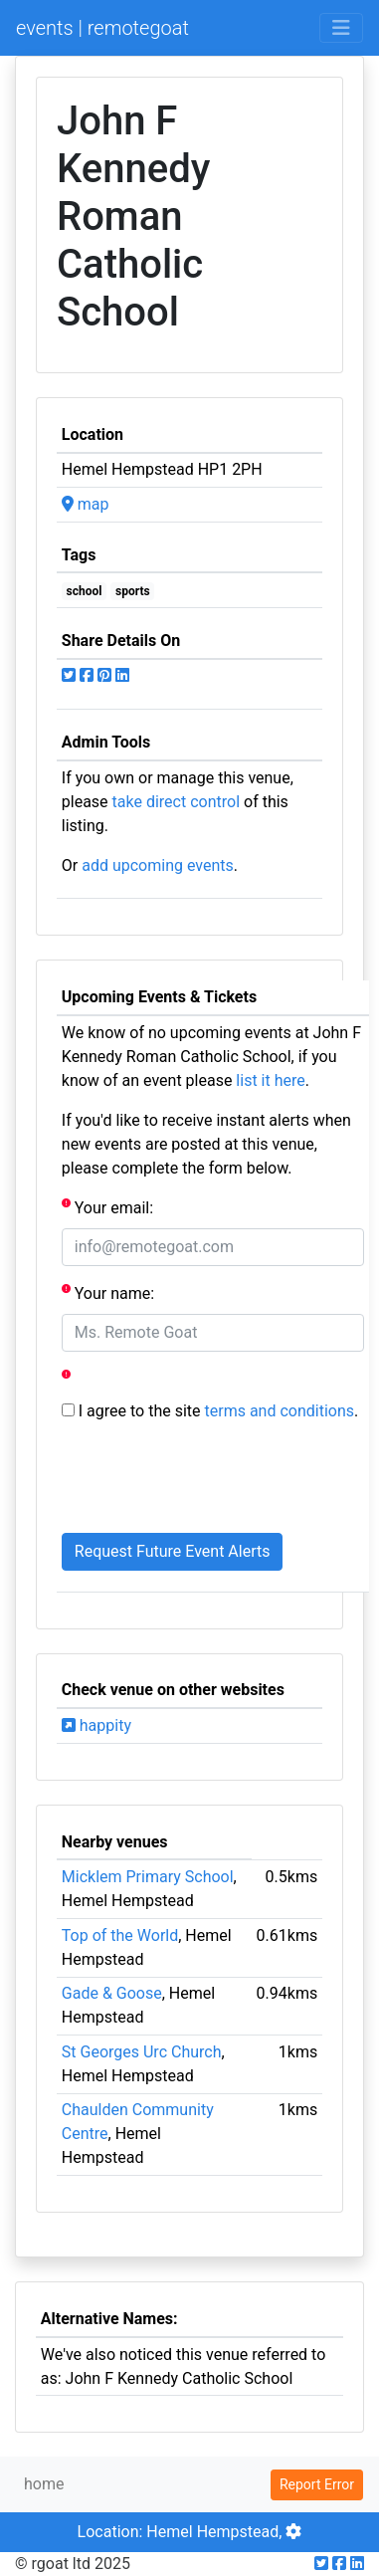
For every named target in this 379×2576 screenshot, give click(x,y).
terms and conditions (280, 1410)
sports (132, 591)
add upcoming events (158, 865)
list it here (270, 1080)
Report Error (317, 2484)
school (84, 591)
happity (96, 1725)
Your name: (108, 1292)
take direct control (176, 801)
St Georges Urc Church (142, 2051)
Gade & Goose (112, 1993)
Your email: (107, 1206)
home (44, 2483)
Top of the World (120, 1935)
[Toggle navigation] (341, 28)
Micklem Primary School (148, 1876)
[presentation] (213, 1478)
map (85, 504)
